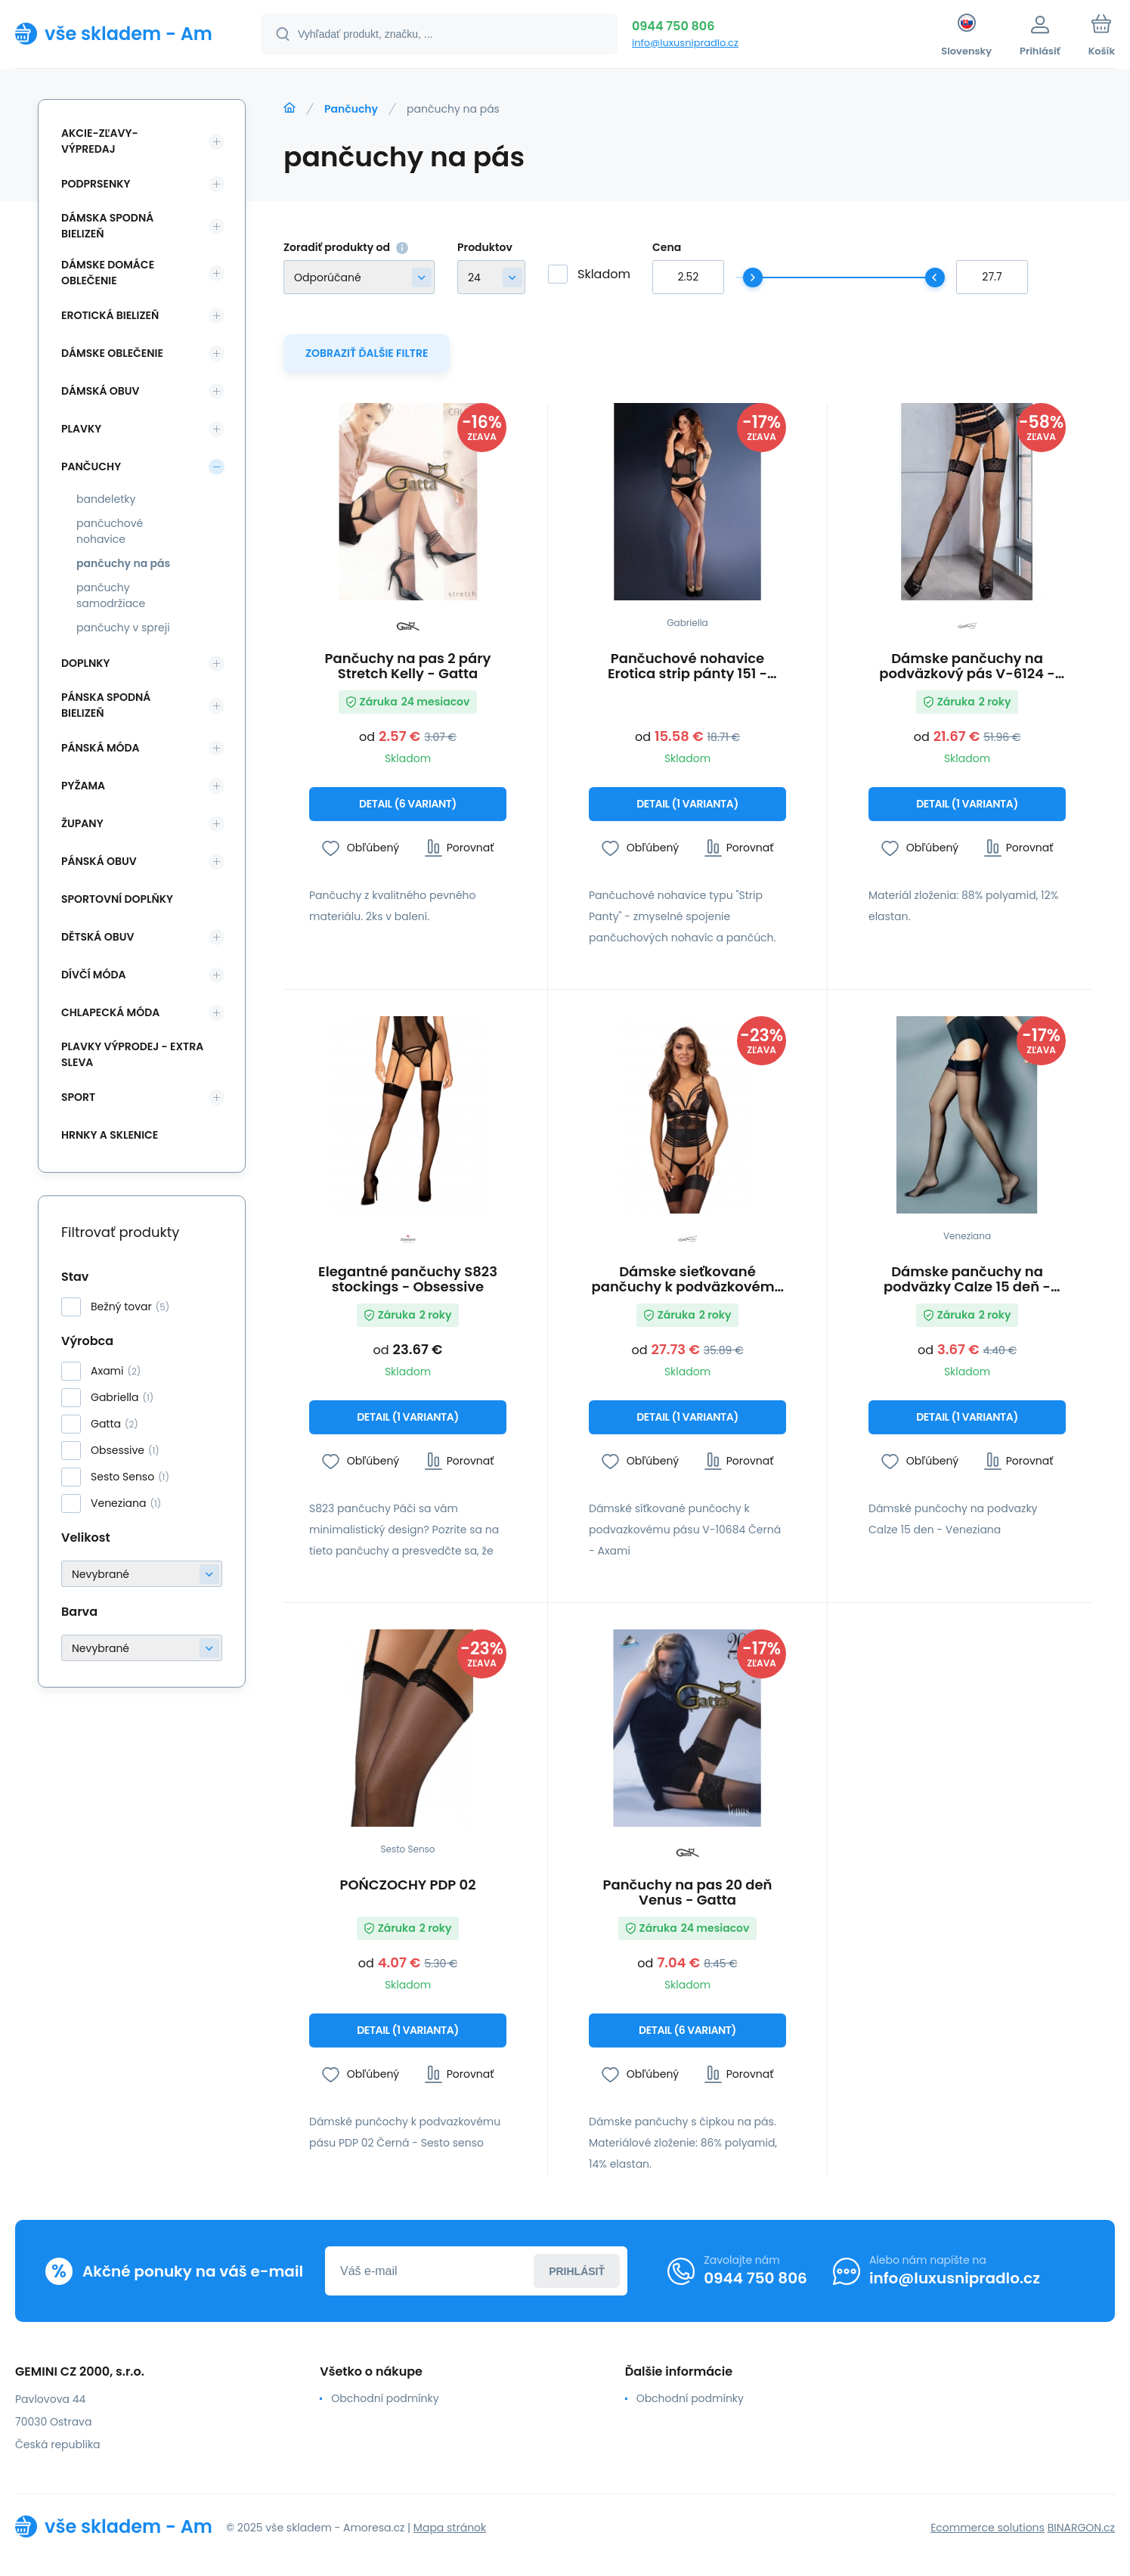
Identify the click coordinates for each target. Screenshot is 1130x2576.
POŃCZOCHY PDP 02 (407, 1885)
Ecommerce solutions (987, 2527)
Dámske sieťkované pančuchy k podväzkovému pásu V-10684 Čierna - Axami (688, 1279)
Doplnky (85, 663)
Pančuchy (351, 108)
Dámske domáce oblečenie (107, 272)
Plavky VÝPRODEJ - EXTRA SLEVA (132, 1054)
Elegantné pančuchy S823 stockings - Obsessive (407, 1279)
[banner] (119, 33)
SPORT (78, 1097)
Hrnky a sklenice (109, 1134)
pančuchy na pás (123, 563)
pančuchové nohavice (109, 531)
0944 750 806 (673, 26)
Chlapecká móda (110, 1012)
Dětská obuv (97, 936)
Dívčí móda (93, 974)
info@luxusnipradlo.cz (685, 43)
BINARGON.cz (1081, 2527)
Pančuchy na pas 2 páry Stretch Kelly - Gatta (408, 666)
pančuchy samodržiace (110, 595)
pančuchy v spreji (123, 627)
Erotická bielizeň (110, 315)
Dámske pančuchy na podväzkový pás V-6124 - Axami (966, 666)
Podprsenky (95, 183)
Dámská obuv (100, 390)
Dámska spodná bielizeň (107, 225)
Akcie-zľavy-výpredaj (99, 141)
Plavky (81, 428)
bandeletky (105, 499)
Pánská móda (100, 747)
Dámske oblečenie (112, 353)
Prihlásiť (577, 2271)
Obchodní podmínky (384, 2398)
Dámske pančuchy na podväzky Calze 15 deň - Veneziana (967, 1279)
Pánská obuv (99, 861)
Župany (82, 823)
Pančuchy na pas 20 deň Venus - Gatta (687, 1892)
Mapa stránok (449, 2527)
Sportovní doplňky (117, 899)
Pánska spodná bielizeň (105, 705)
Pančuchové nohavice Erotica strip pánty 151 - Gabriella (687, 666)
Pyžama (83, 785)
